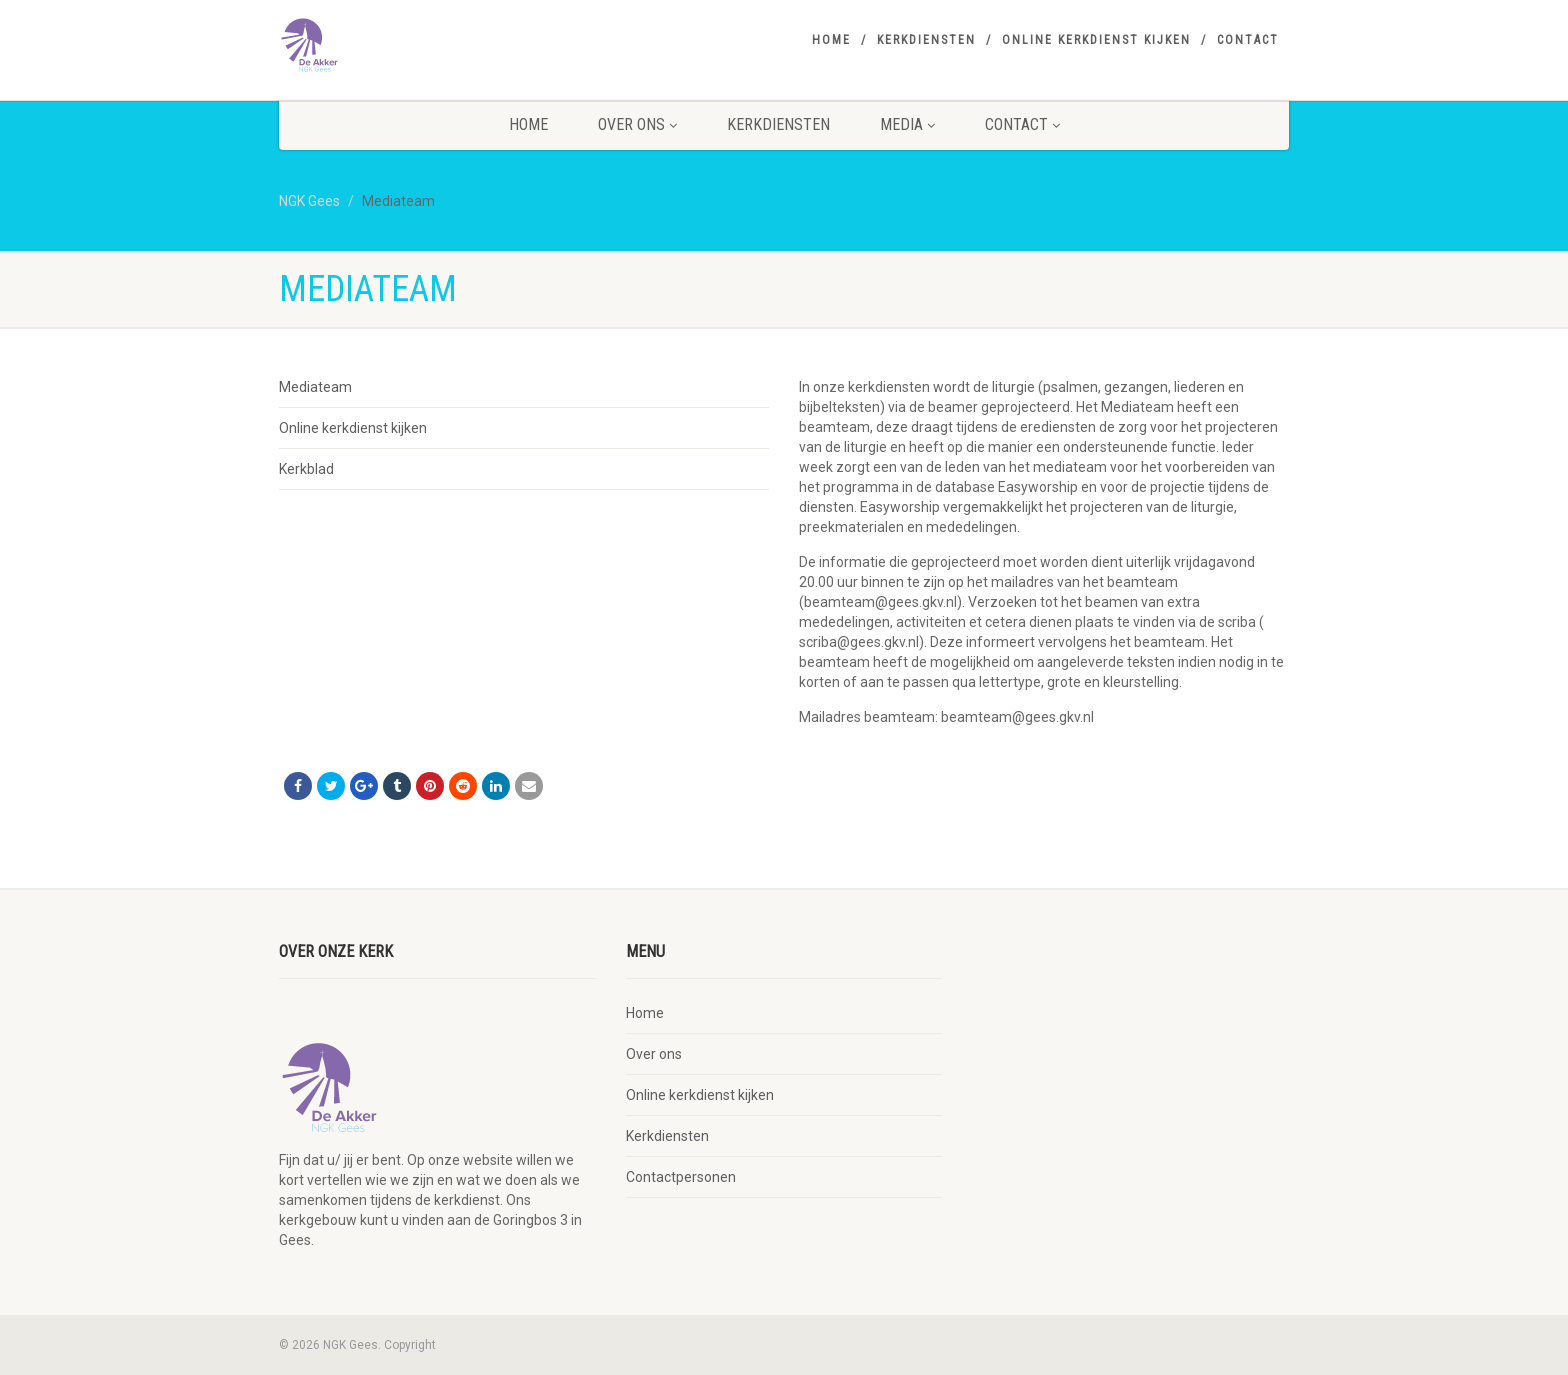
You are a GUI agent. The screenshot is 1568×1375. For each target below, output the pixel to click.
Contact (1248, 40)
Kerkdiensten (926, 40)
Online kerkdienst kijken (1096, 40)
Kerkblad (306, 469)
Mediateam (315, 387)
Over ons (637, 124)
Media (907, 124)
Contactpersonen (681, 1177)
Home (831, 40)
